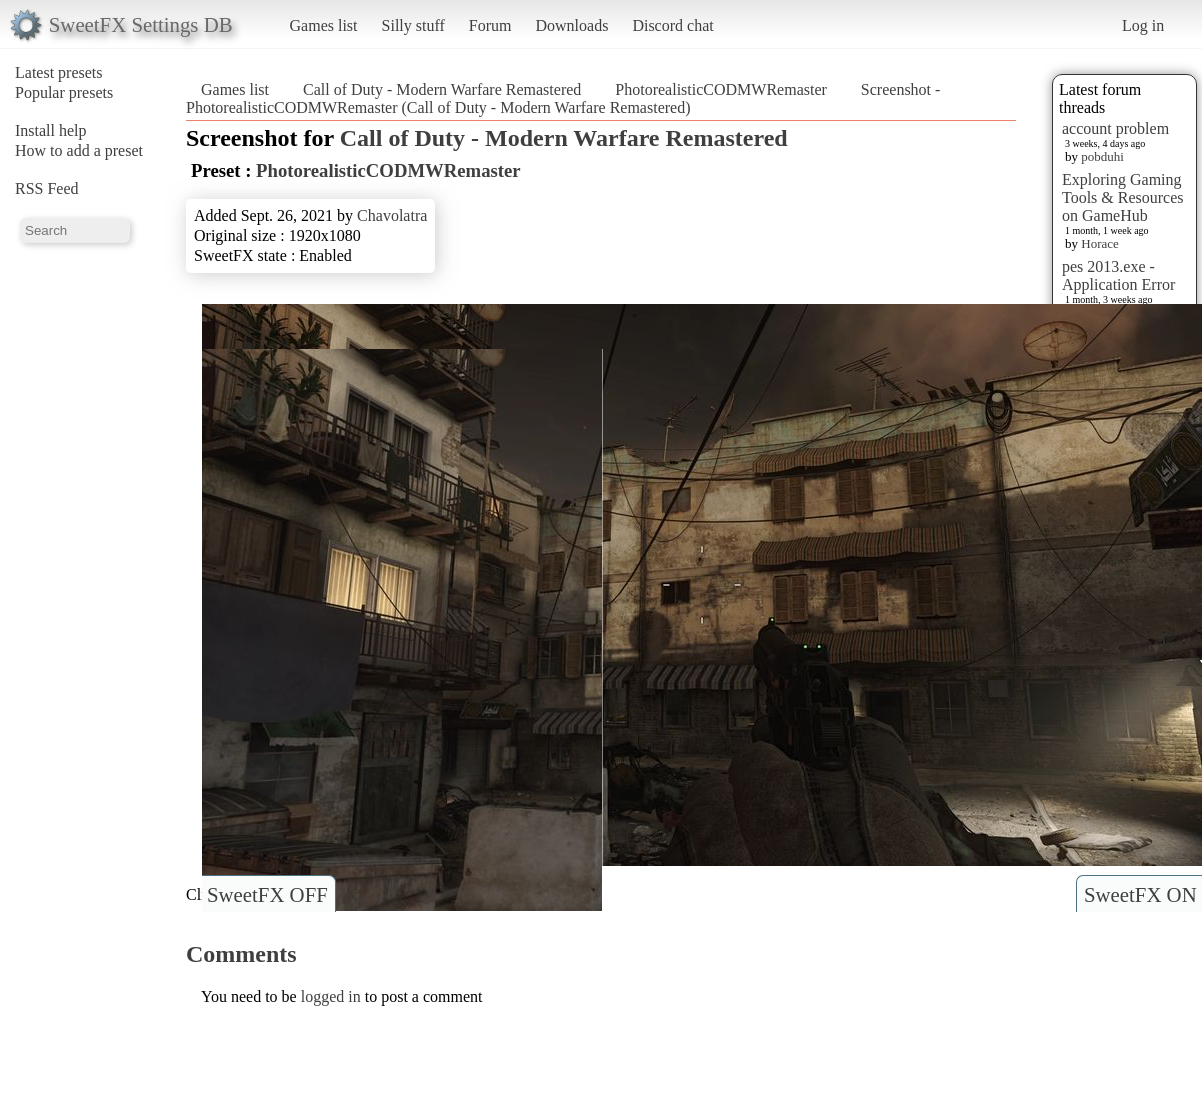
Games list (324, 25)
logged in (331, 996)
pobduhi (1102, 156)
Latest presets (59, 72)
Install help (51, 130)
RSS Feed (47, 188)
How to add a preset (79, 150)
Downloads (571, 25)
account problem (1115, 128)
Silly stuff (413, 25)
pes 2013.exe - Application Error (1118, 275)
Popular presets (64, 92)
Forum (490, 25)
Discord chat (672, 25)
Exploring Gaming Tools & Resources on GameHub (1123, 197)
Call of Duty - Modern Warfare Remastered (442, 89)
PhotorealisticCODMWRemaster (721, 89)
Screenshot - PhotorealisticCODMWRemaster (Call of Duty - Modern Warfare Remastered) (563, 98)
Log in (1143, 25)
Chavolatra (392, 215)
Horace (1100, 243)
